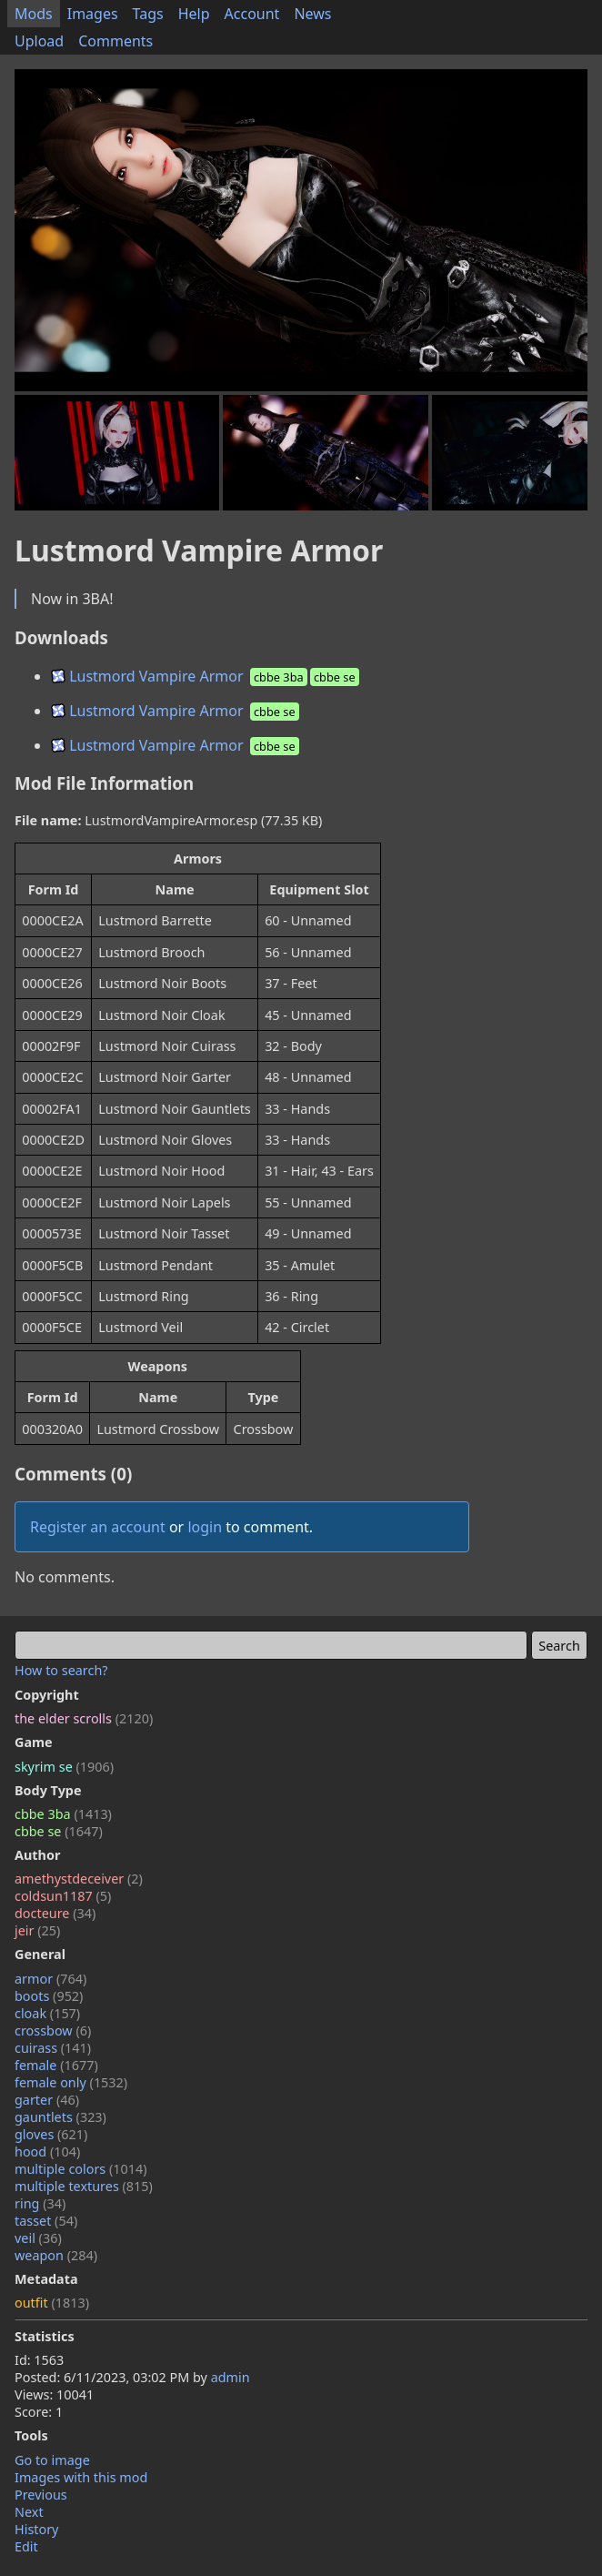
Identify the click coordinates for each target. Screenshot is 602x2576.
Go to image (52, 2460)
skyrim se (64, 1766)
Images (92, 14)
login (204, 1527)
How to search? (61, 1670)
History (36, 2529)
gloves (51, 2134)
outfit (52, 2302)
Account (252, 14)
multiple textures (84, 2186)
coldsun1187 (63, 1895)
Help (194, 14)
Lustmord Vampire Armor (206, 676)
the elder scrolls (84, 1718)
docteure (55, 1913)
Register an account (98, 1527)
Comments (115, 41)
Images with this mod (81, 2477)
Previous (41, 2494)
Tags (148, 14)
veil (38, 2238)
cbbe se (59, 1831)
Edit (26, 2546)
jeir (37, 1930)
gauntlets (60, 2117)
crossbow (53, 2030)
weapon (56, 2255)
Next (29, 2511)
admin (230, 2377)
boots (49, 1996)
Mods (34, 14)
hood (47, 2151)
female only (71, 2082)
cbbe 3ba (63, 1814)
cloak (47, 2013)
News (312, 14)
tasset (46, 2220)
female (56, 2065)
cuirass (53, 2047)
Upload (39, 41)
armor (50, 1978)
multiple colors (81, 2168)
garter (47, 2099)
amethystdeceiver (79, 1878)
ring (40, 2203)
